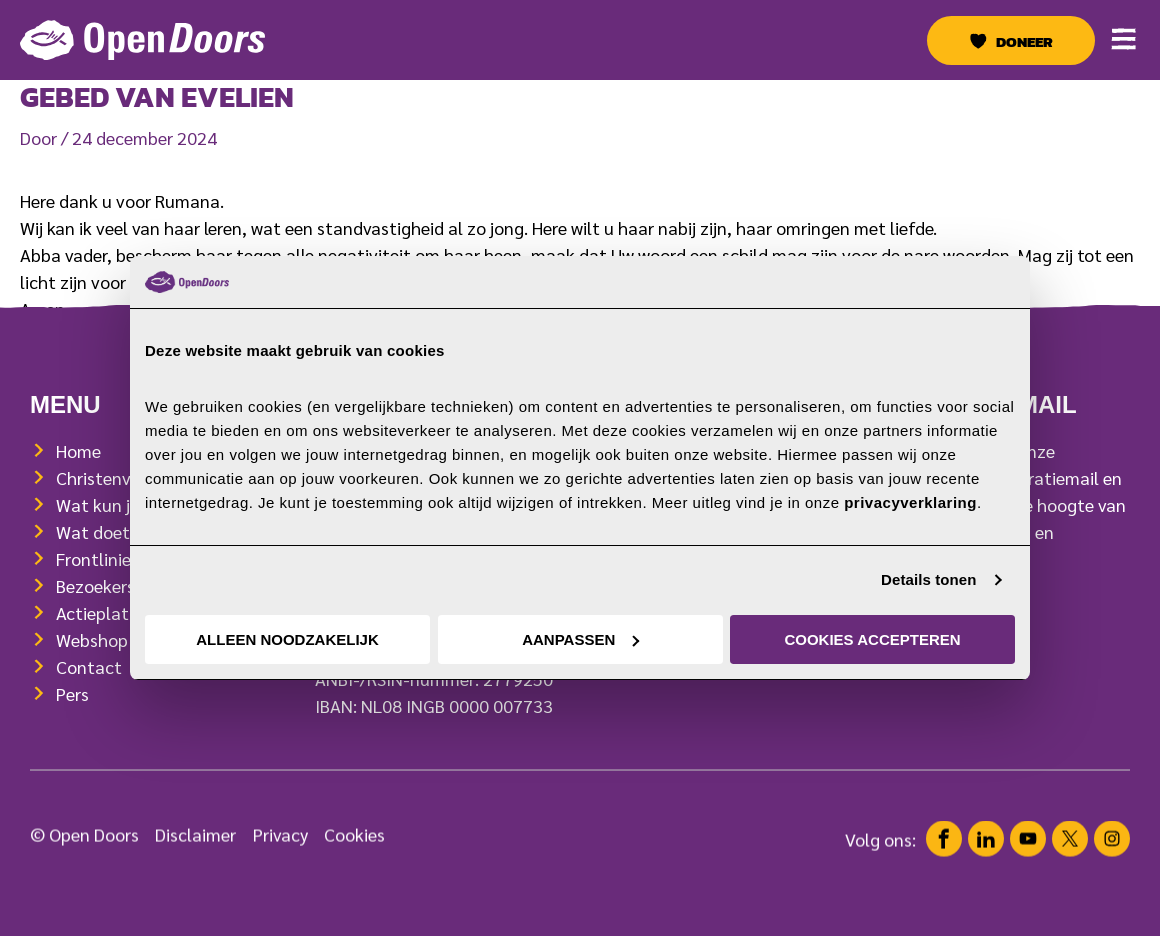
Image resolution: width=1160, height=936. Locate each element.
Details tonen (928, 579)
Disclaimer (195, 851)
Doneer (1024, 42)
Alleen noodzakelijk (287, 639)
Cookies (354, 851)
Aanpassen (580, 639)
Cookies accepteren (872, 639)
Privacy (280, 851)
